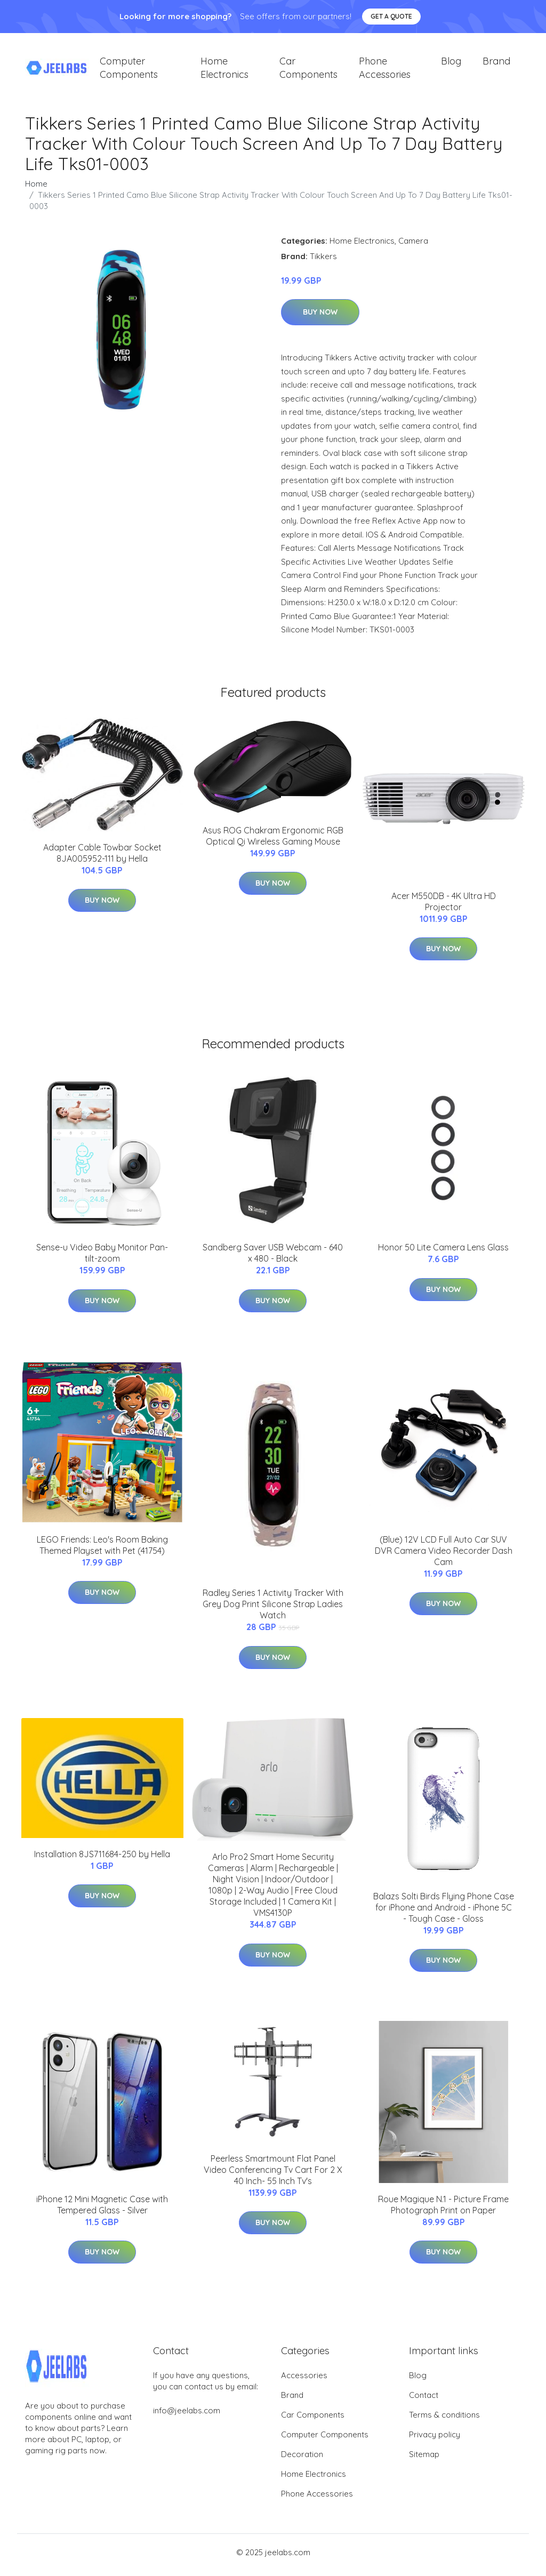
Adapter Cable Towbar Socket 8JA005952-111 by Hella (102, 858)
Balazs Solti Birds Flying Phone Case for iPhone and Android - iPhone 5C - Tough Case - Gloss (443, 1912)
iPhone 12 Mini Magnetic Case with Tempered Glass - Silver (102, 2210)
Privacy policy (434, 2440)
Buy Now (320, 318)
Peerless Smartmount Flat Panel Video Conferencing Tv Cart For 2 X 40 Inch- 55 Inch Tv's (273, 2175)
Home (36, 189)
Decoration (302, 2459)
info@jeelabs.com (186, 2416)
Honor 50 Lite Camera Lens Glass (443, 1253)
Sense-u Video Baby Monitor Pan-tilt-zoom (102, 1259)
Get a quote (391, 16)
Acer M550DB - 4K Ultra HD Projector (443, 907)
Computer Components (129, 70)
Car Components (308, 70)
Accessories (304, 2381)
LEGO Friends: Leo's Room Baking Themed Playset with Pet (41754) (102, 1550)
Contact (423, 2400)
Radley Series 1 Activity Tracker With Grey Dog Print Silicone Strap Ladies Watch (273, 1609)
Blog (451, 64)
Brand (496, 64)
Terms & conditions (444, 2420)
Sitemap (424, 2459)
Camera (413, 246)
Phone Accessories (385, 70)
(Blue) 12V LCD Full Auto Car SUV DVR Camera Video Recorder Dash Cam (443, 1555)
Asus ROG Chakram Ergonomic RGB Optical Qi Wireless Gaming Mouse (273, 841)
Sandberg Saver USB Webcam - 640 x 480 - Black (273, 1259)
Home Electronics (224, 70)
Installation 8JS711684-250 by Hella (102, 1859)
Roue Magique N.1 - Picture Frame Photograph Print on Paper (443, 2210)
